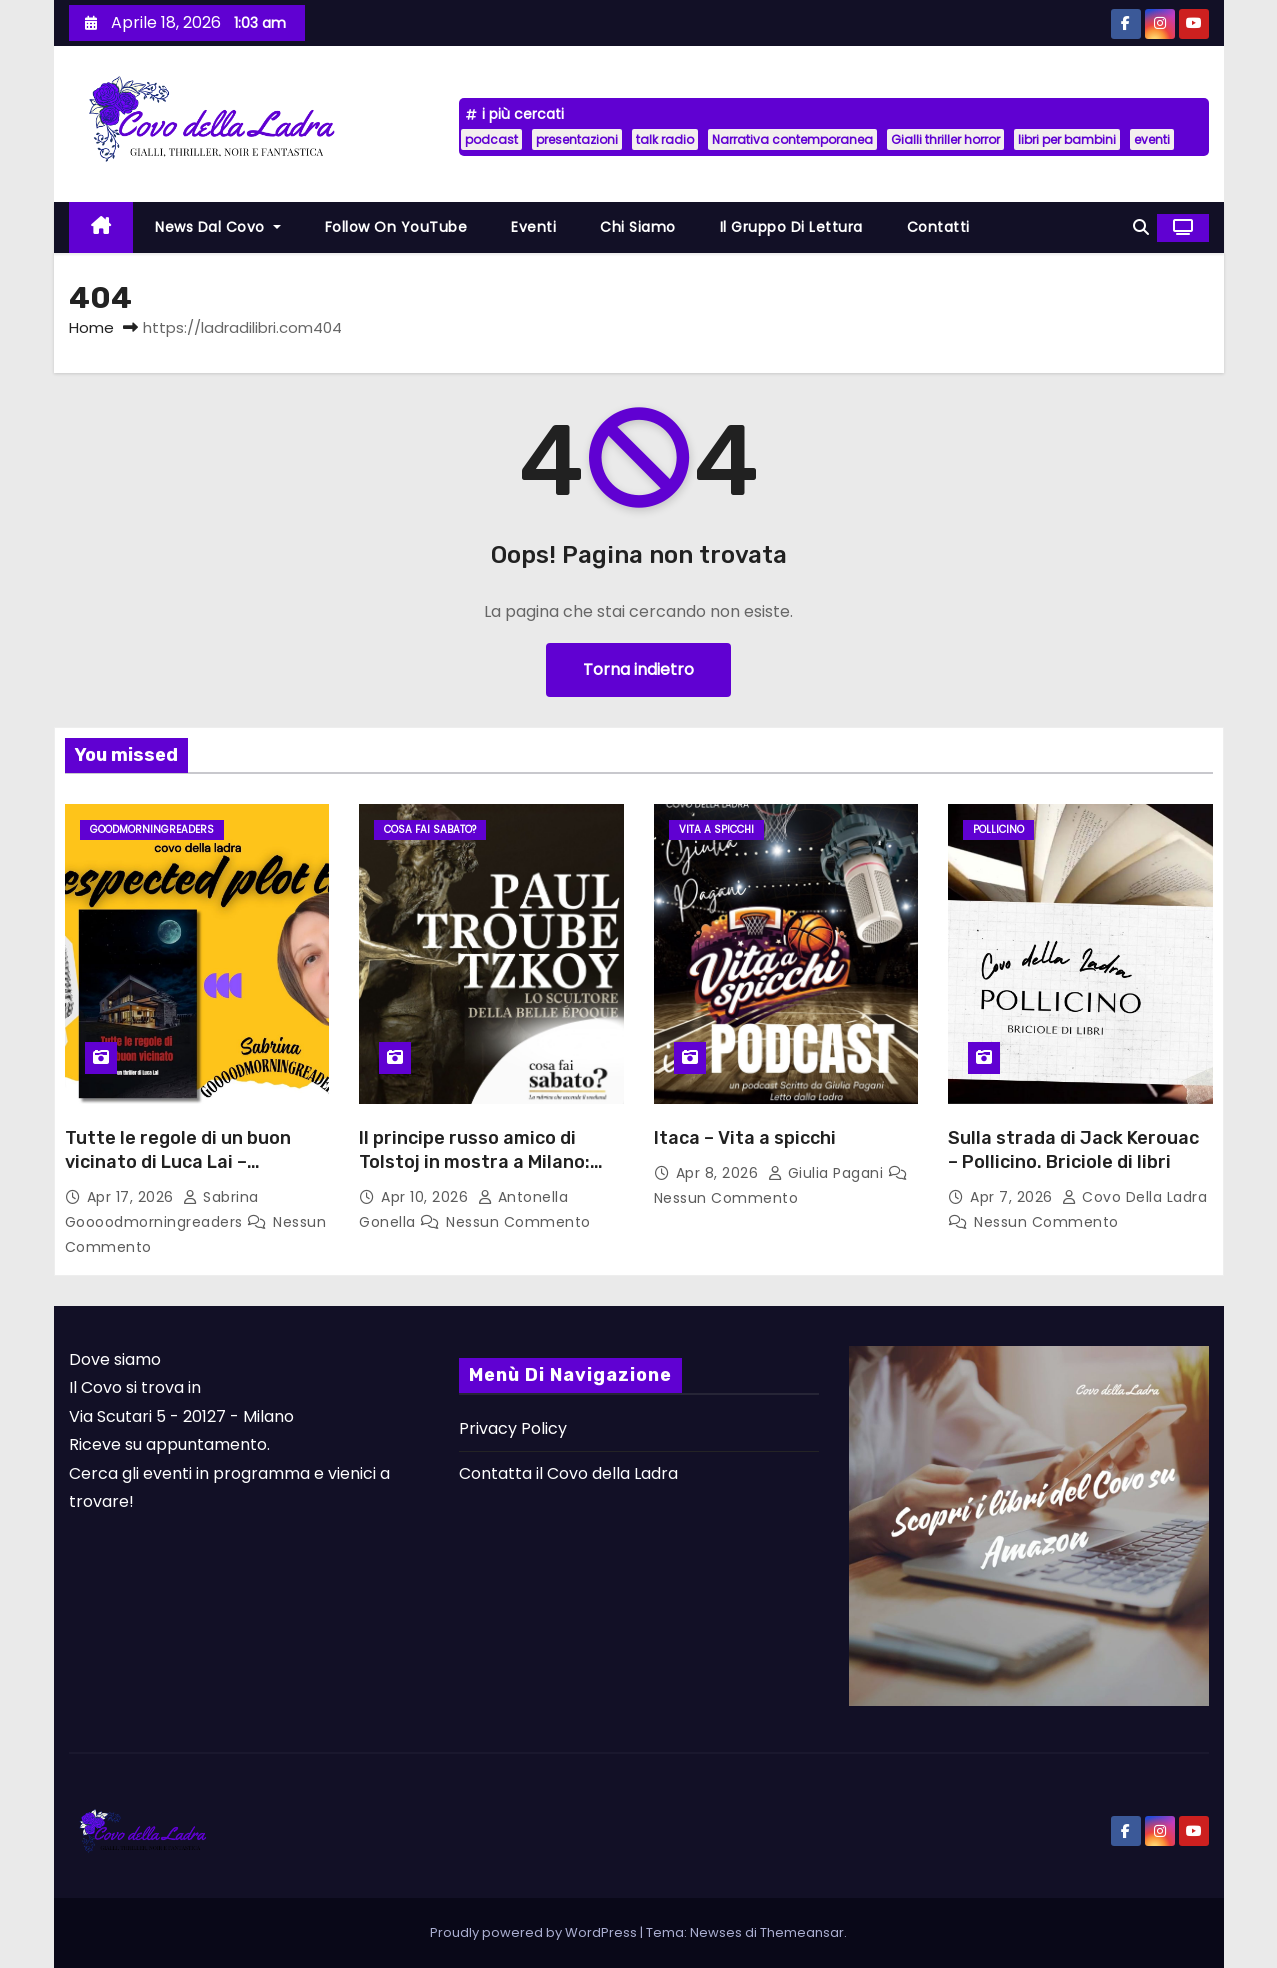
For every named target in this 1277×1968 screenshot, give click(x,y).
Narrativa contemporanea (792, 139)
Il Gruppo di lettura (791, 227)
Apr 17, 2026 (133, 1197)
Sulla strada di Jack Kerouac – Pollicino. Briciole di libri (1073, 1150)
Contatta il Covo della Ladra (568, 1473)
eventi (1152, 139)
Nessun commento (518, 1222)
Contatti (938, 227)
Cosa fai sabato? (430, 829)
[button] (1141, 227)
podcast (491, 139)
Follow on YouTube (396, 227)
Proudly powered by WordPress (535, 1932)
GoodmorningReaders (152, 829)
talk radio (665, 139)
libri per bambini (1067, 139)
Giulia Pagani (828, 1173)
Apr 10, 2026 (427, 1197)
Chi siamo (638, 227)
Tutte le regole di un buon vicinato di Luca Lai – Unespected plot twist (178, 1162)
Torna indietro (638, 669)
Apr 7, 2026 (1013, 1197)
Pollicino (998, 829)
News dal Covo (218, 227)
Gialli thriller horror (945, 139)
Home (91, 327)
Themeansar (802, 1932)
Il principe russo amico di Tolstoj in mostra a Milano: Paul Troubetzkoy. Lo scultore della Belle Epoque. (491, 1174)
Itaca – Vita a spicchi (745, 1138)
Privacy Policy (513, 1428)
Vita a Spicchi (716, 829)
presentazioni (577, 139)
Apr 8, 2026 (719, 1173)
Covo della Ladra (1134, 1197)
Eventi (533, 227)
